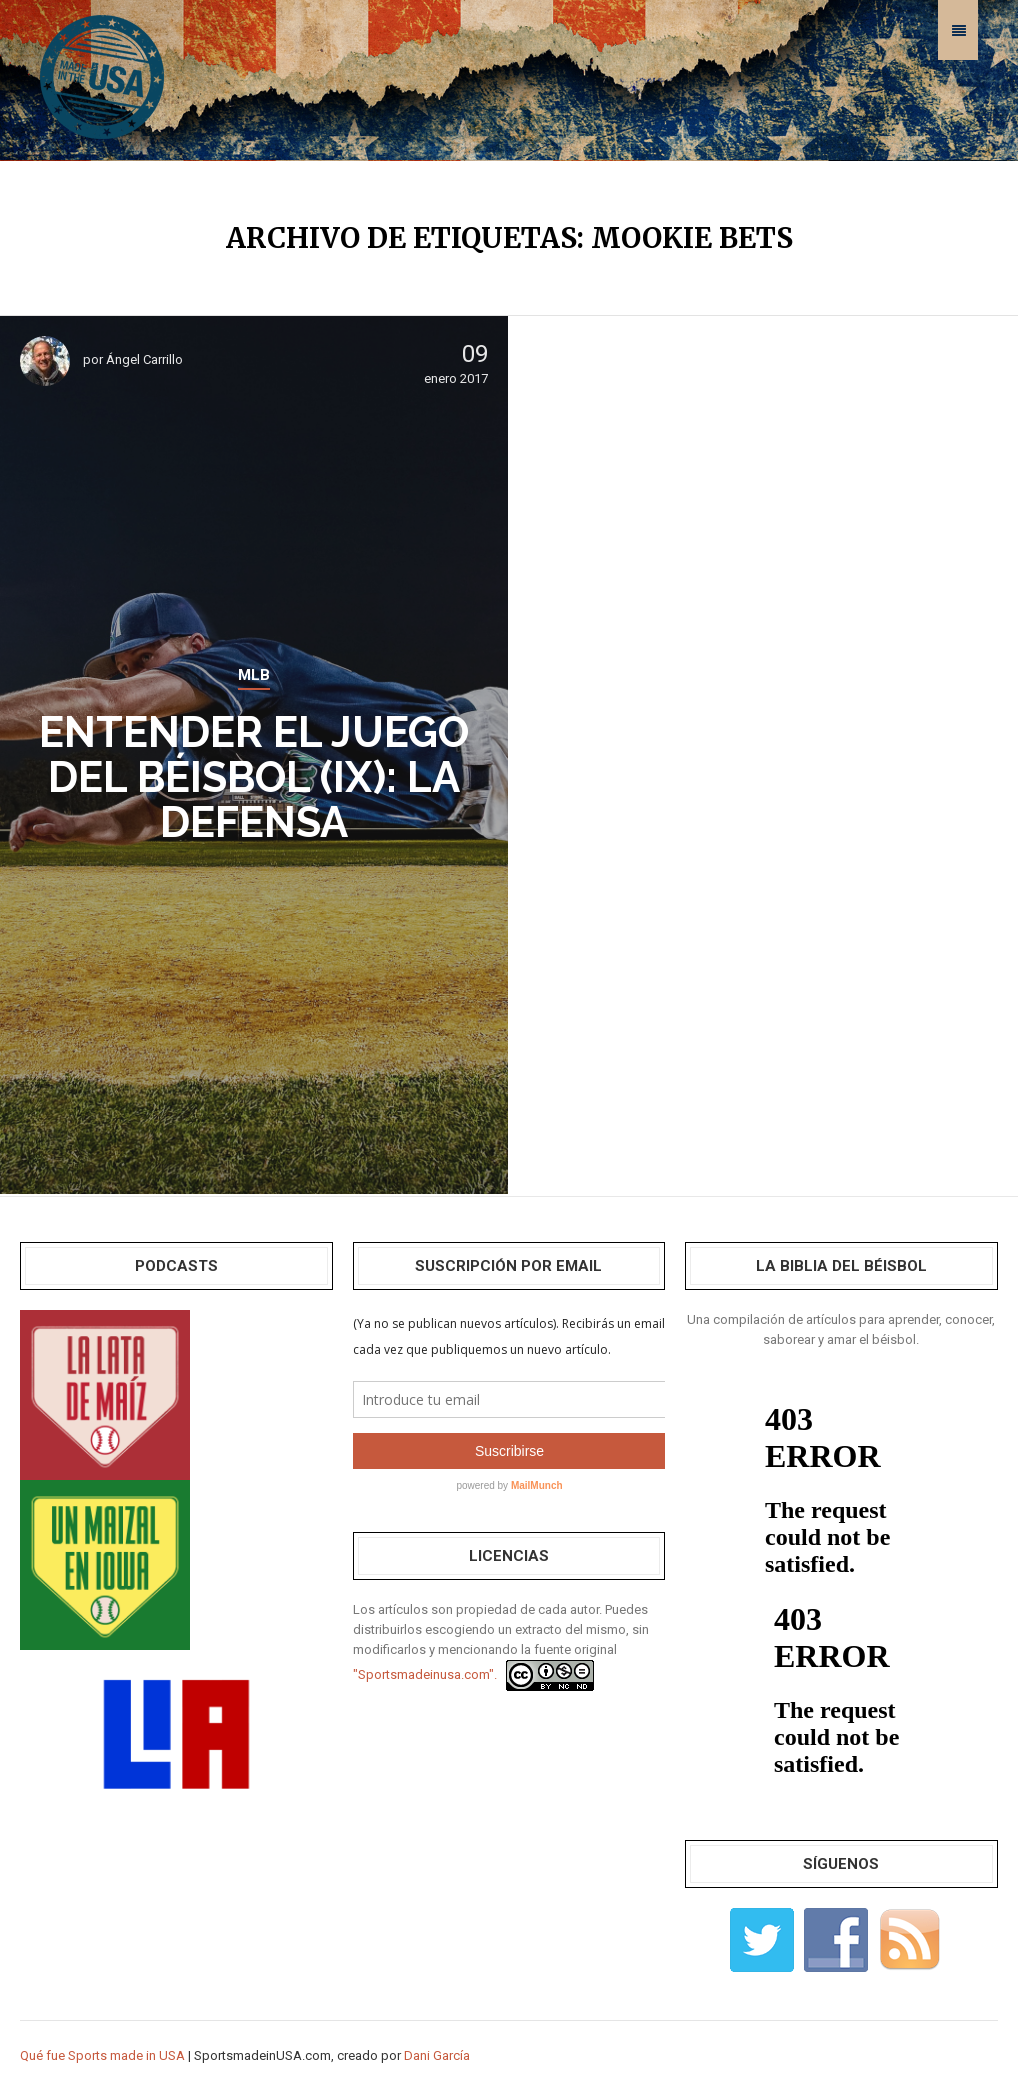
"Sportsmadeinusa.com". (425, 1674)
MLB (254, 675)
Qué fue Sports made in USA (102, 2055)
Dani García (437, 2055)
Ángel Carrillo (144, 359)
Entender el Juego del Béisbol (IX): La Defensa (254, 777)
